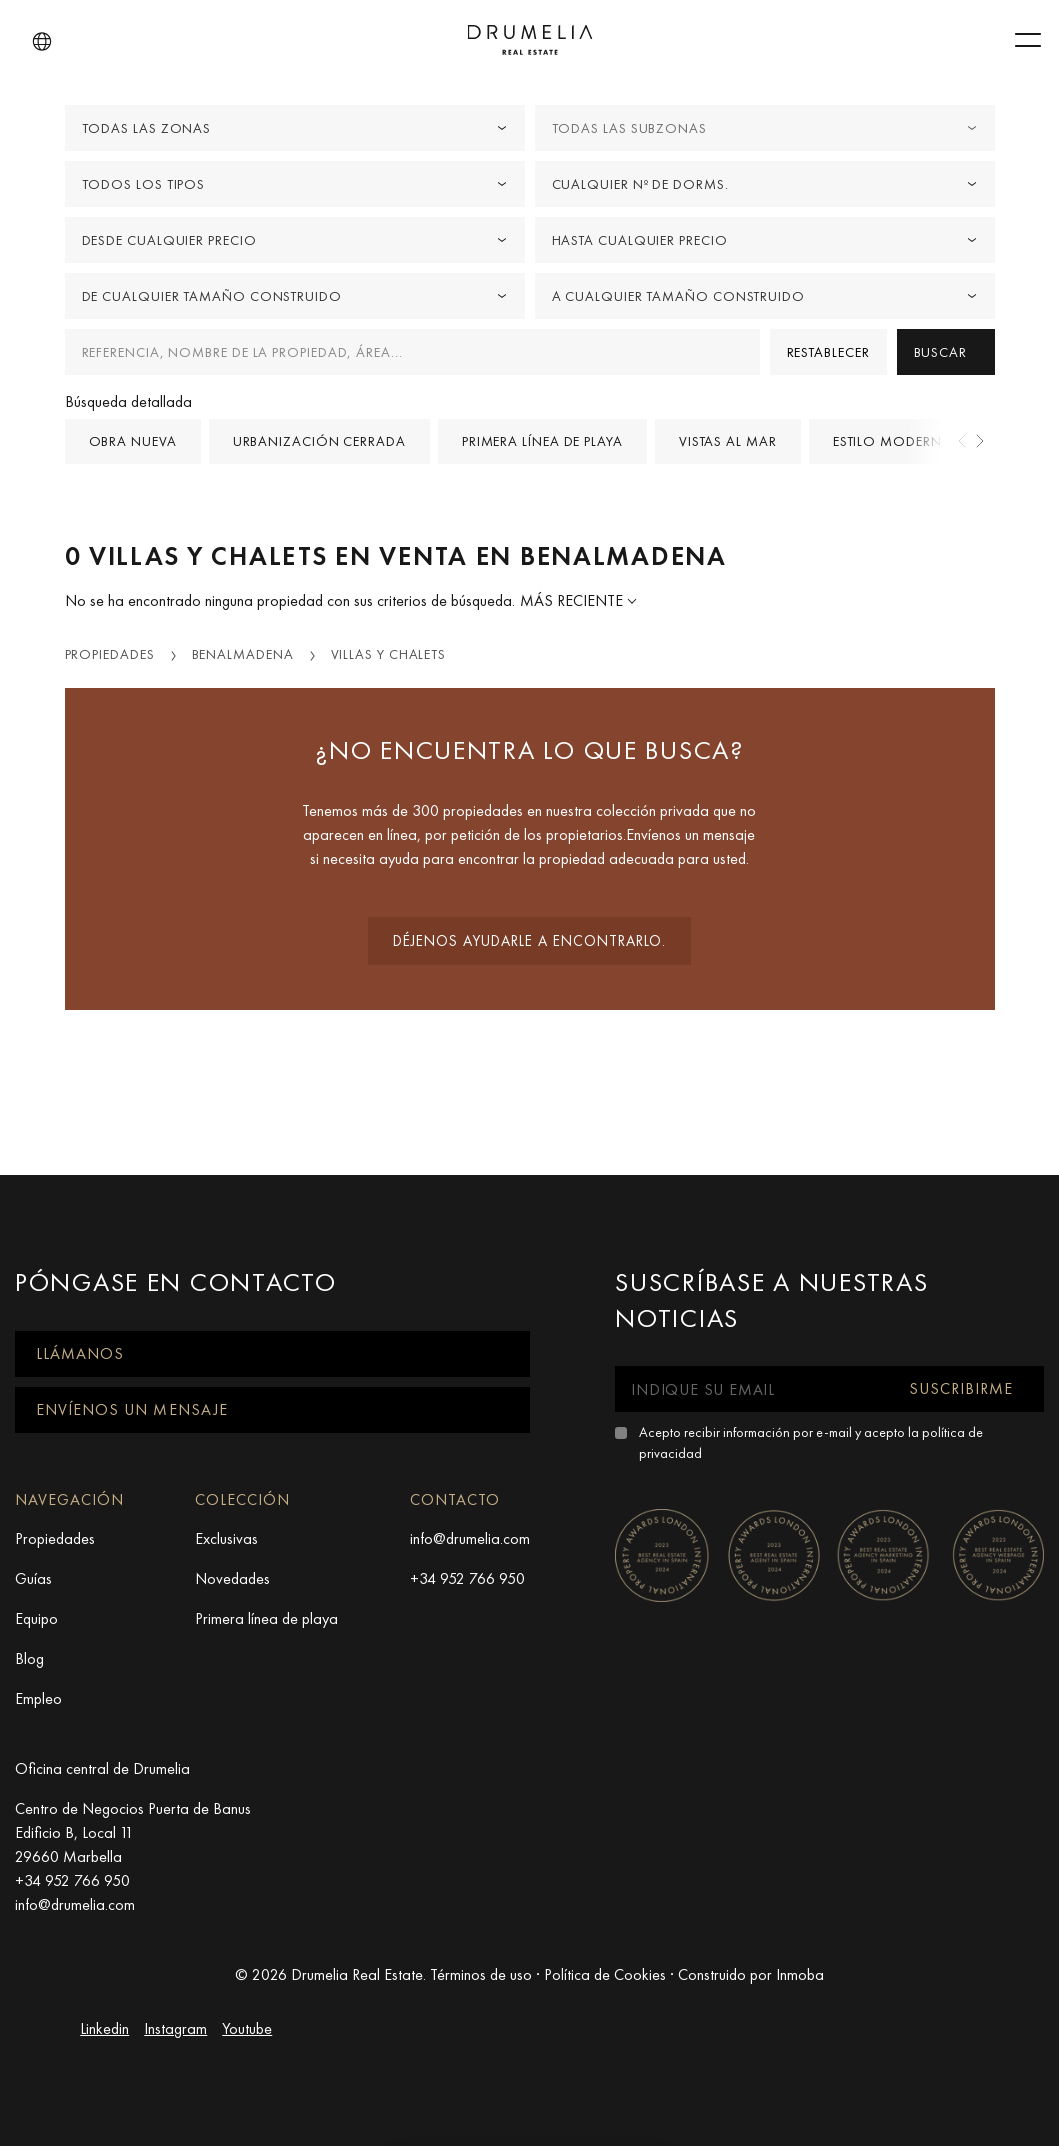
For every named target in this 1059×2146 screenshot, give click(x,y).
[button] (42, 42)
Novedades (232, 1578)
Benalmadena (243, 654)
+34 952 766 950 (467, 1578)
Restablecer (828, 352)
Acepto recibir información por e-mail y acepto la (811, 1442)
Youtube (247, 2028)
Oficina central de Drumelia (102, 1768)
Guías (33, 1578)
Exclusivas (226, 1538)
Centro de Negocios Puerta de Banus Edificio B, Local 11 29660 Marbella (133, 1832)
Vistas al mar (728, 441)
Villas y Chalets (389, 654)
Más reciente (573, 600)
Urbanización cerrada (319, 441)
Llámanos (80, 1353)
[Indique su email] (746, 1389)
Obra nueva (133, 441)
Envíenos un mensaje (132, 1409)
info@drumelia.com (470, 1538)
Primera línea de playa (542, 441)
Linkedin (104, 2028)
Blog (29, 1658)
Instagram (175, 2028)
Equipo (36, 1618)
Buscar (940, 352)
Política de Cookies (605, 1974)
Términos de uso (481, 1974)
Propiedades (110, 654)
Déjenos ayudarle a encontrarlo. (529, 941)
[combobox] (295, 128)
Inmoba (800, 1974)
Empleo (38, 1698)
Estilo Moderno (894, 441)
